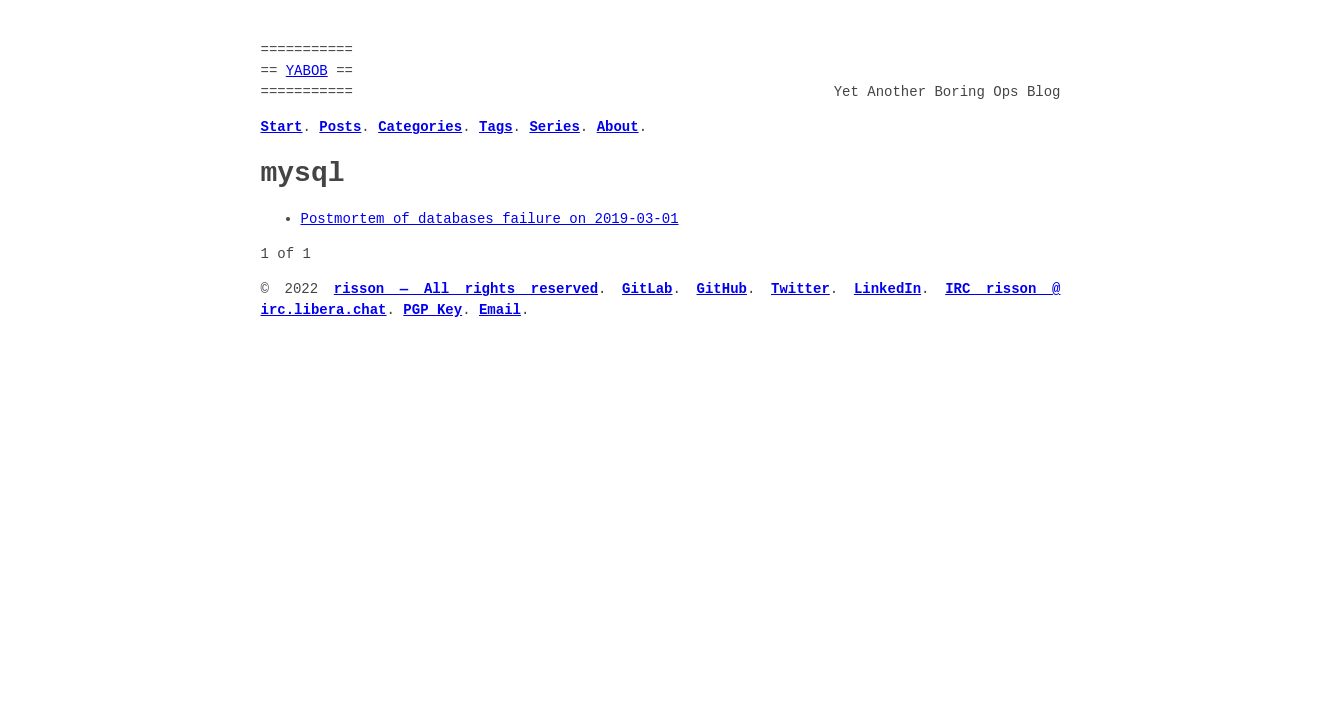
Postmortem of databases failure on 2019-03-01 (490, 219)
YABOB (307, 71)
